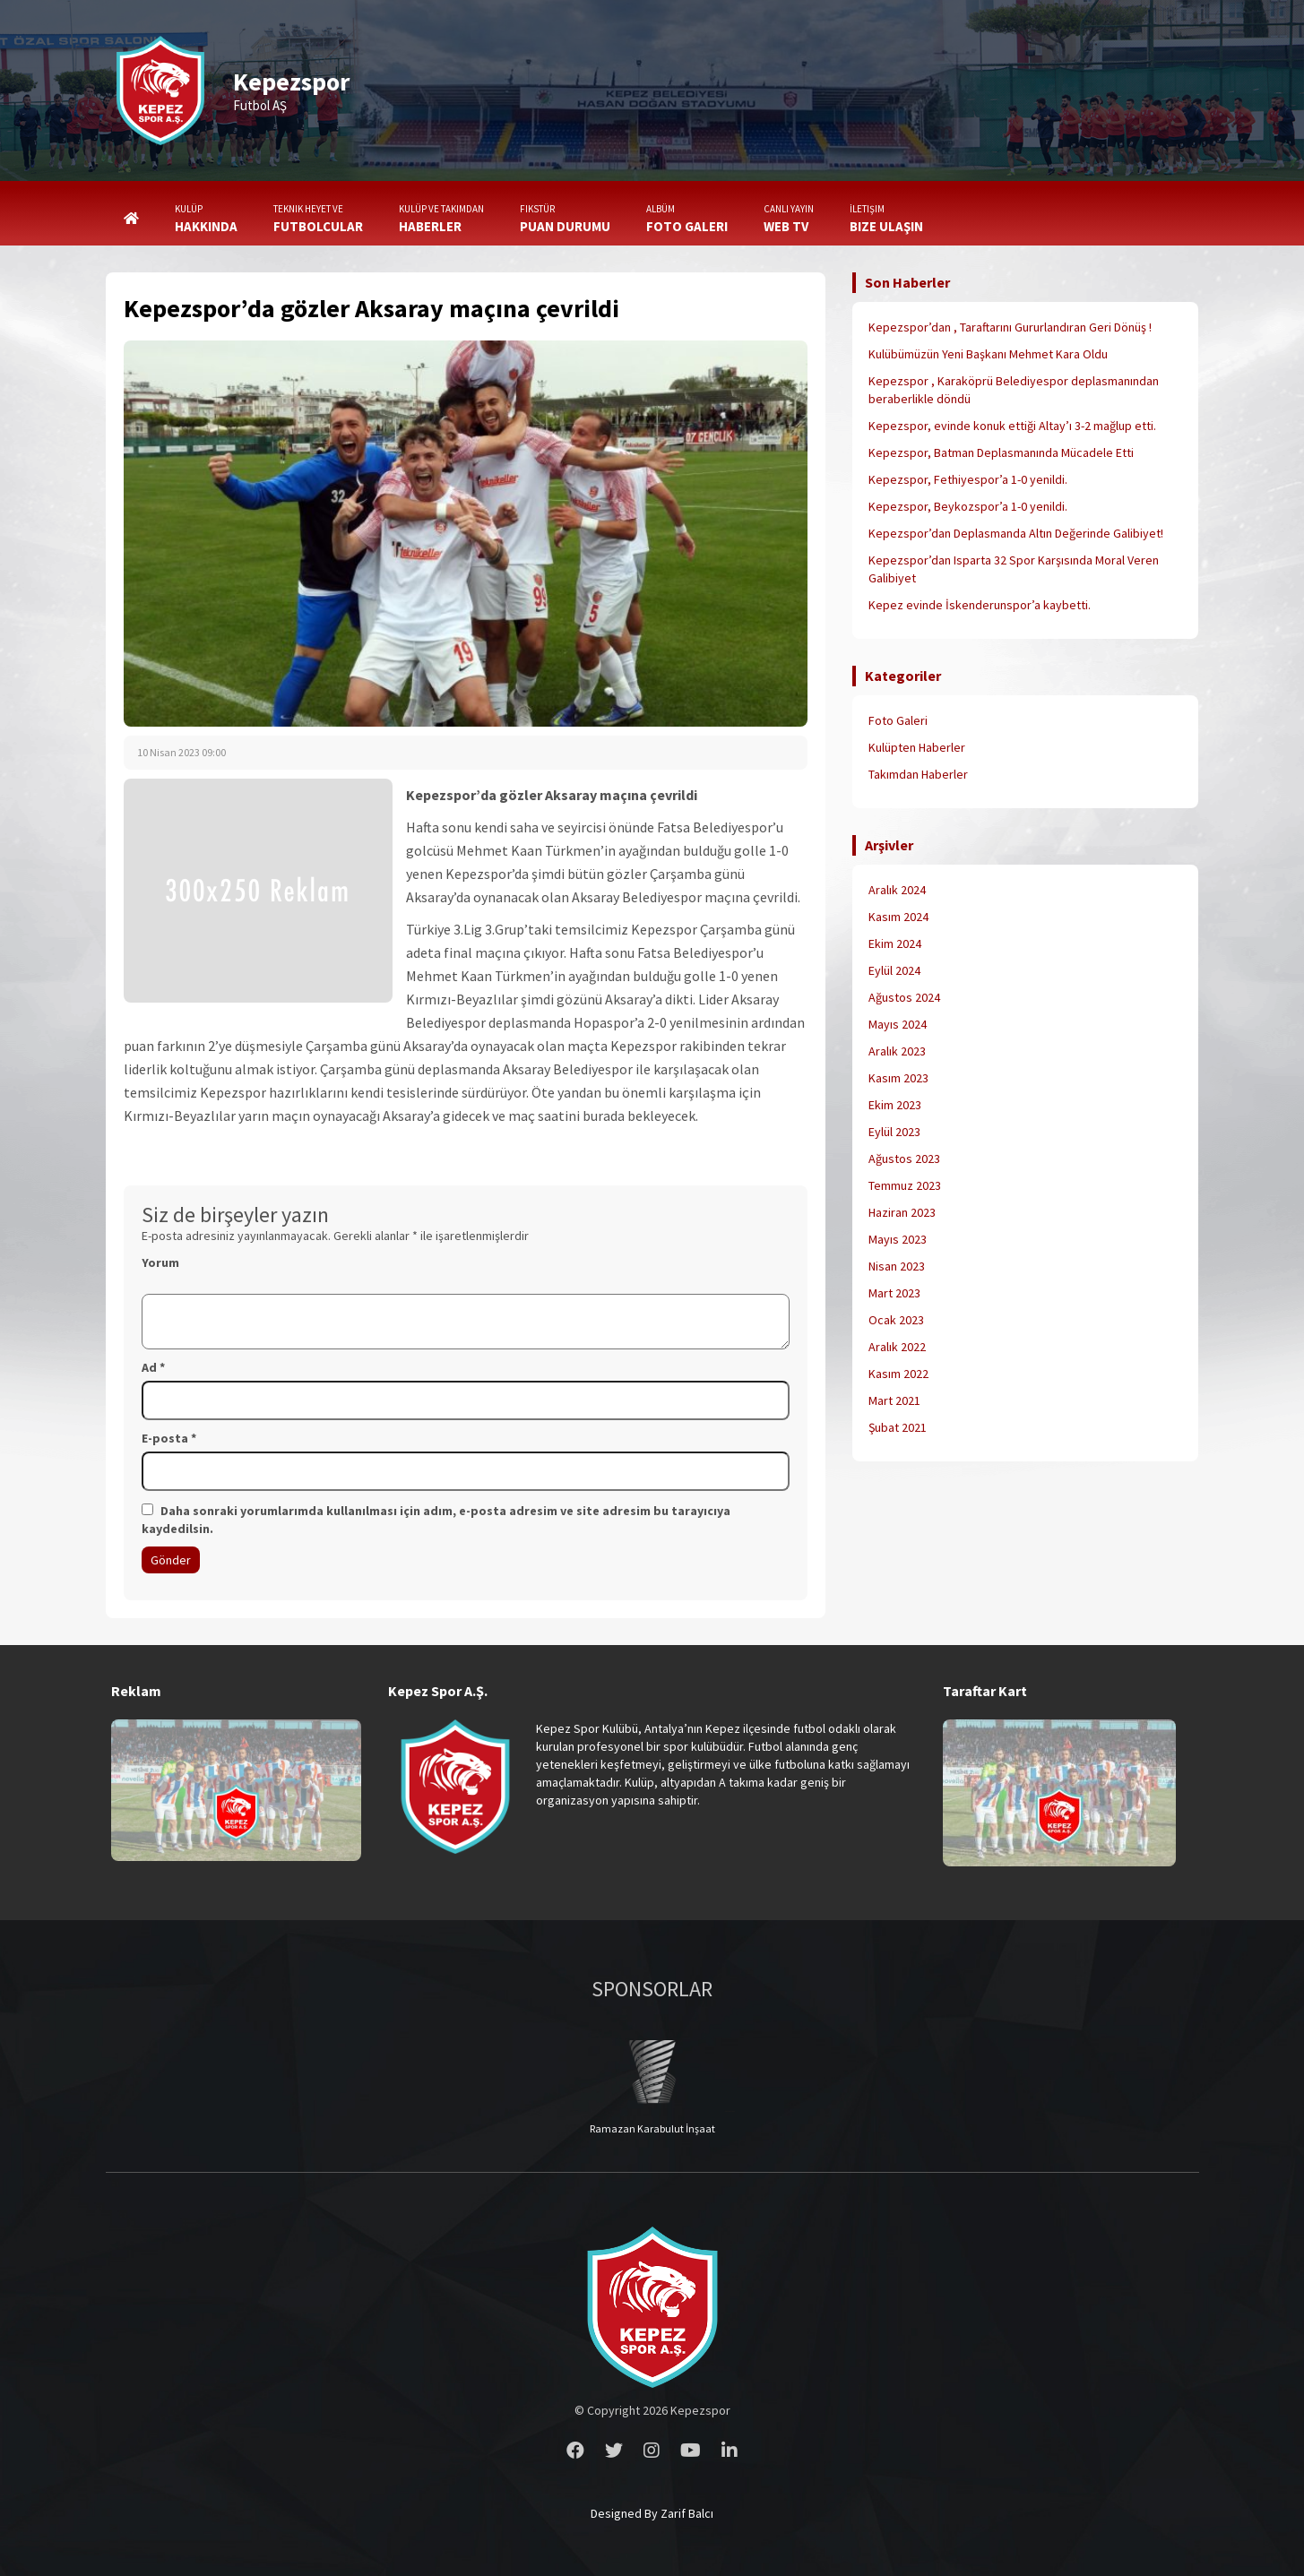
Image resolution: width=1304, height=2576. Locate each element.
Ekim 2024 (894, 943)
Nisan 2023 (896, 1266)
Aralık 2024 (897, 890)
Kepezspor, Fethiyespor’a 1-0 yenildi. (967, 479)
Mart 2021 (894, 1400)
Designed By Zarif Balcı (652, 2513)
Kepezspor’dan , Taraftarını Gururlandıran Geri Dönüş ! (1010, 327)
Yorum (160, 1262)
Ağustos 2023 (904, 1158)
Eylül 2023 (894, 1132)
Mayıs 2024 (897, 1024)
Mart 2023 (894, 1293)
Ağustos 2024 (904, 997)
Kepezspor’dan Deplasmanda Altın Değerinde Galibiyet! (1015, 533)
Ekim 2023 (894, 1105)
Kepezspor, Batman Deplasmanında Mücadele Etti (1001, 452)
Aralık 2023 (897, 1051)
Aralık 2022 (897, 1347)
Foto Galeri (898, 720)
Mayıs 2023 (897, 1239)
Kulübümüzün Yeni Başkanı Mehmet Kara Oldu (988, 354)
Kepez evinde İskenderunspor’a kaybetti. (979, 605)
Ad (153, 1367)
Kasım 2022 (898, 1374)
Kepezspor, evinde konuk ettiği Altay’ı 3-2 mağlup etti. (1012, 426)
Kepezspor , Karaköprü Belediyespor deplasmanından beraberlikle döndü (1013, 390)
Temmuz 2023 (904, 1185)
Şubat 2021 (897, 1427)
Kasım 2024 (898, 917)
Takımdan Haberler (918, 774)
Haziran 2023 (902, 1212)
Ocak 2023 (896, 1320)
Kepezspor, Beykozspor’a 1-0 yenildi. (967, 506)
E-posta (169, 1438)
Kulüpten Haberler (916, 747)
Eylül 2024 (894, 970)
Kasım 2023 (898, 1078)
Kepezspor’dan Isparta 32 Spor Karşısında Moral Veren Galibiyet (1013, 569)
